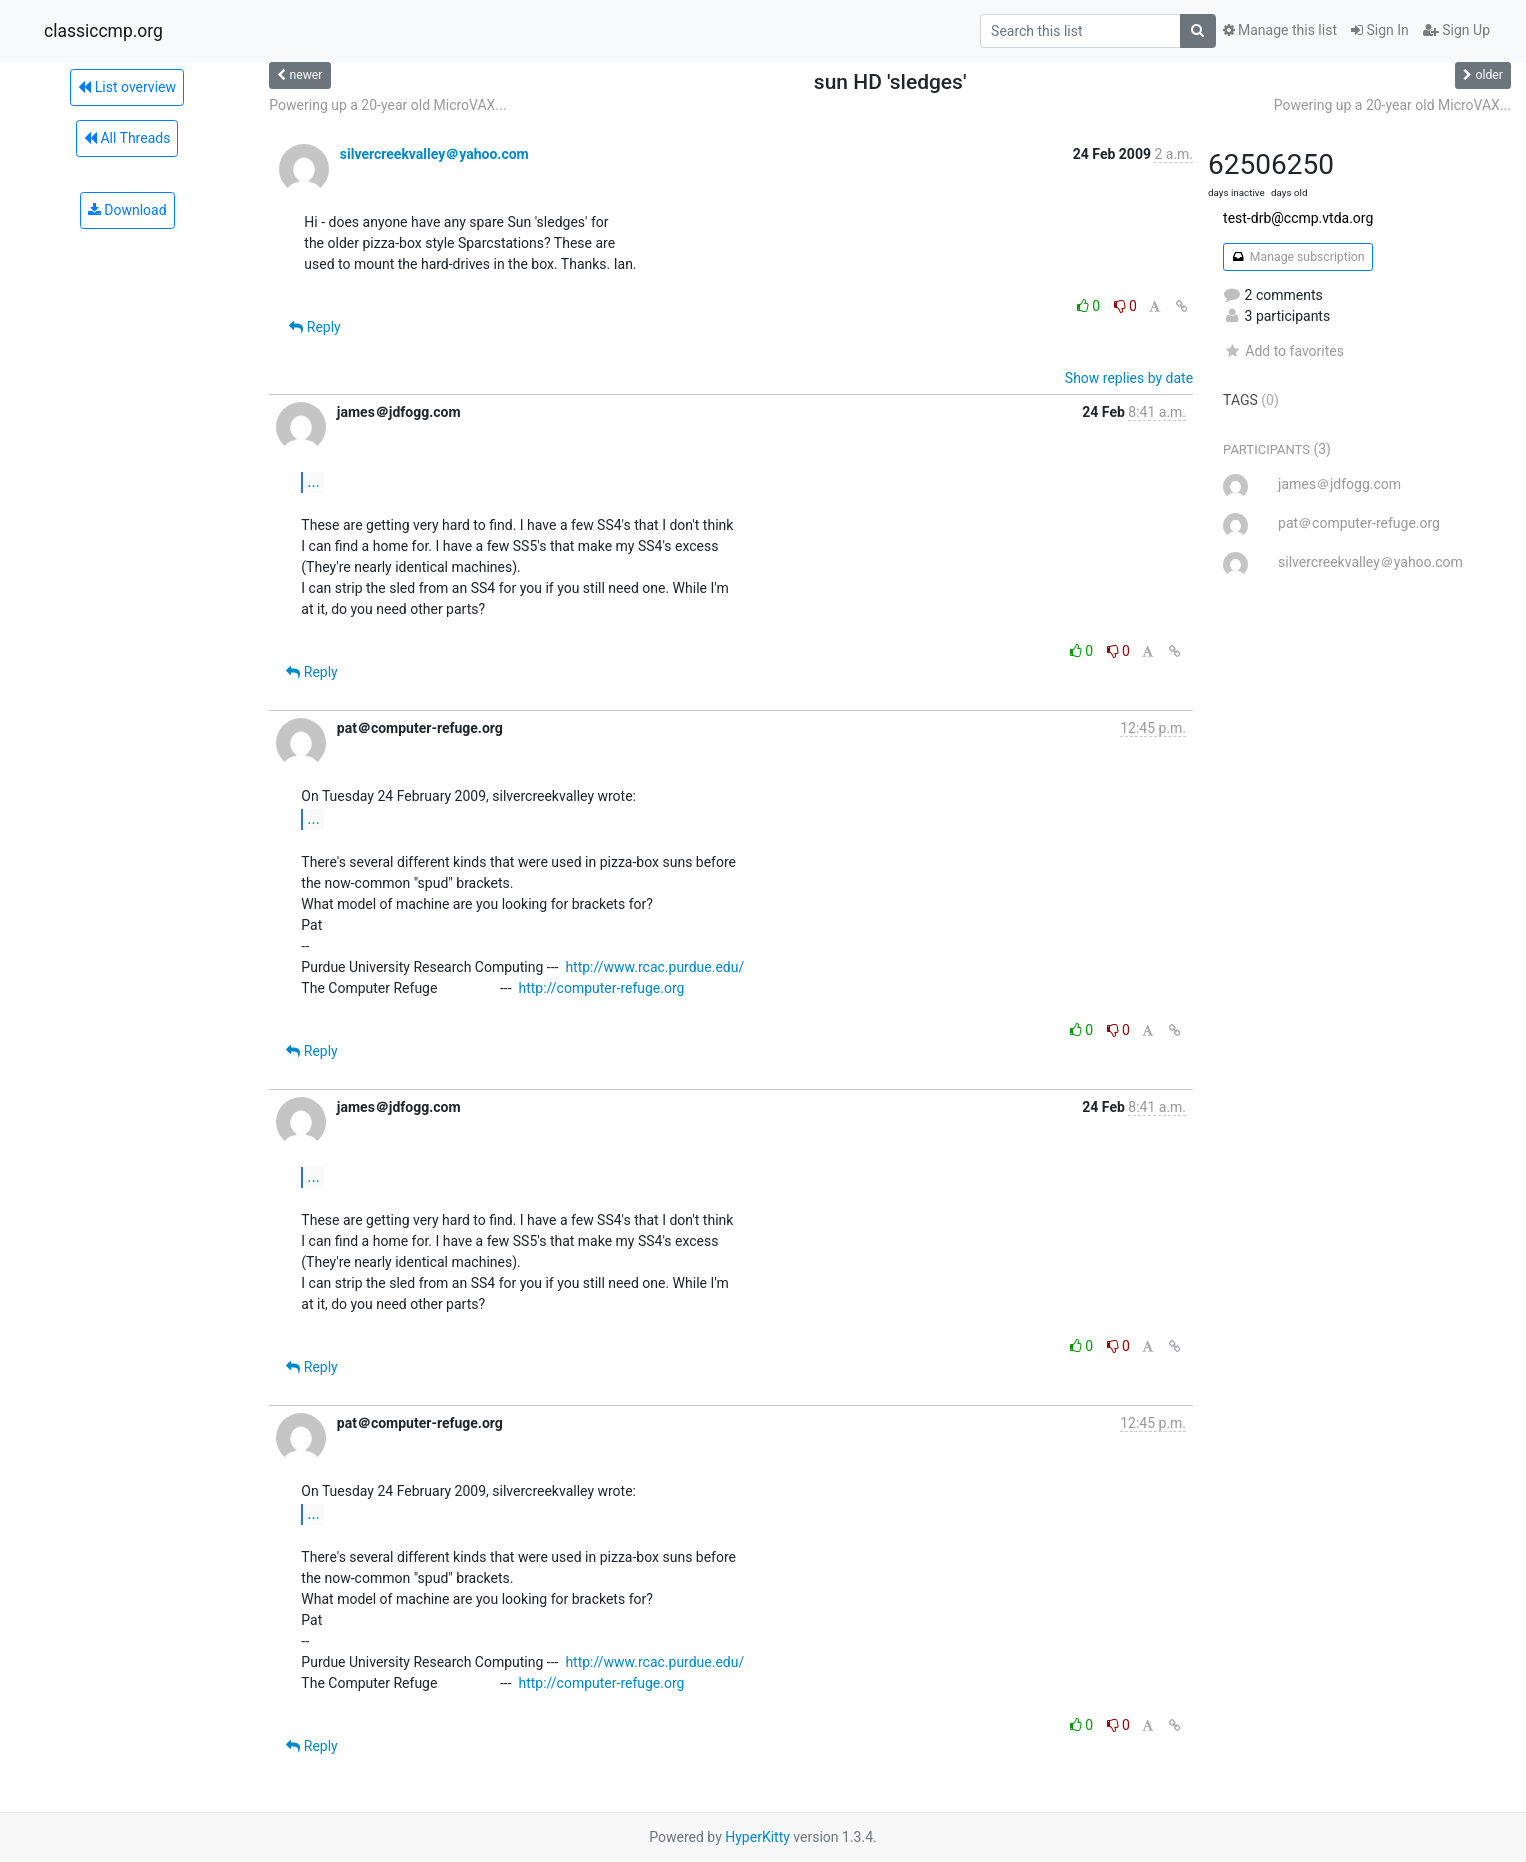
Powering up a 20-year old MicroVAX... (387, 105)
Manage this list (1280, 30)
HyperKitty (757, 1837)
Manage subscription (1297, 257)
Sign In (1380, 30)
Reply (314, 327)
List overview (127, 87)
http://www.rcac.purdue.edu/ (654, 967)
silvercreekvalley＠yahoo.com (434, 154)
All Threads (127, 138)
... (313, 481)
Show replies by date (1129, 378)
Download (127, 210)
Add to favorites (1283, 351)
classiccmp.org (103, 31)
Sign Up (1456, 30)
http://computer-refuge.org (601, 988)
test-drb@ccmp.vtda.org (1298, 218)
